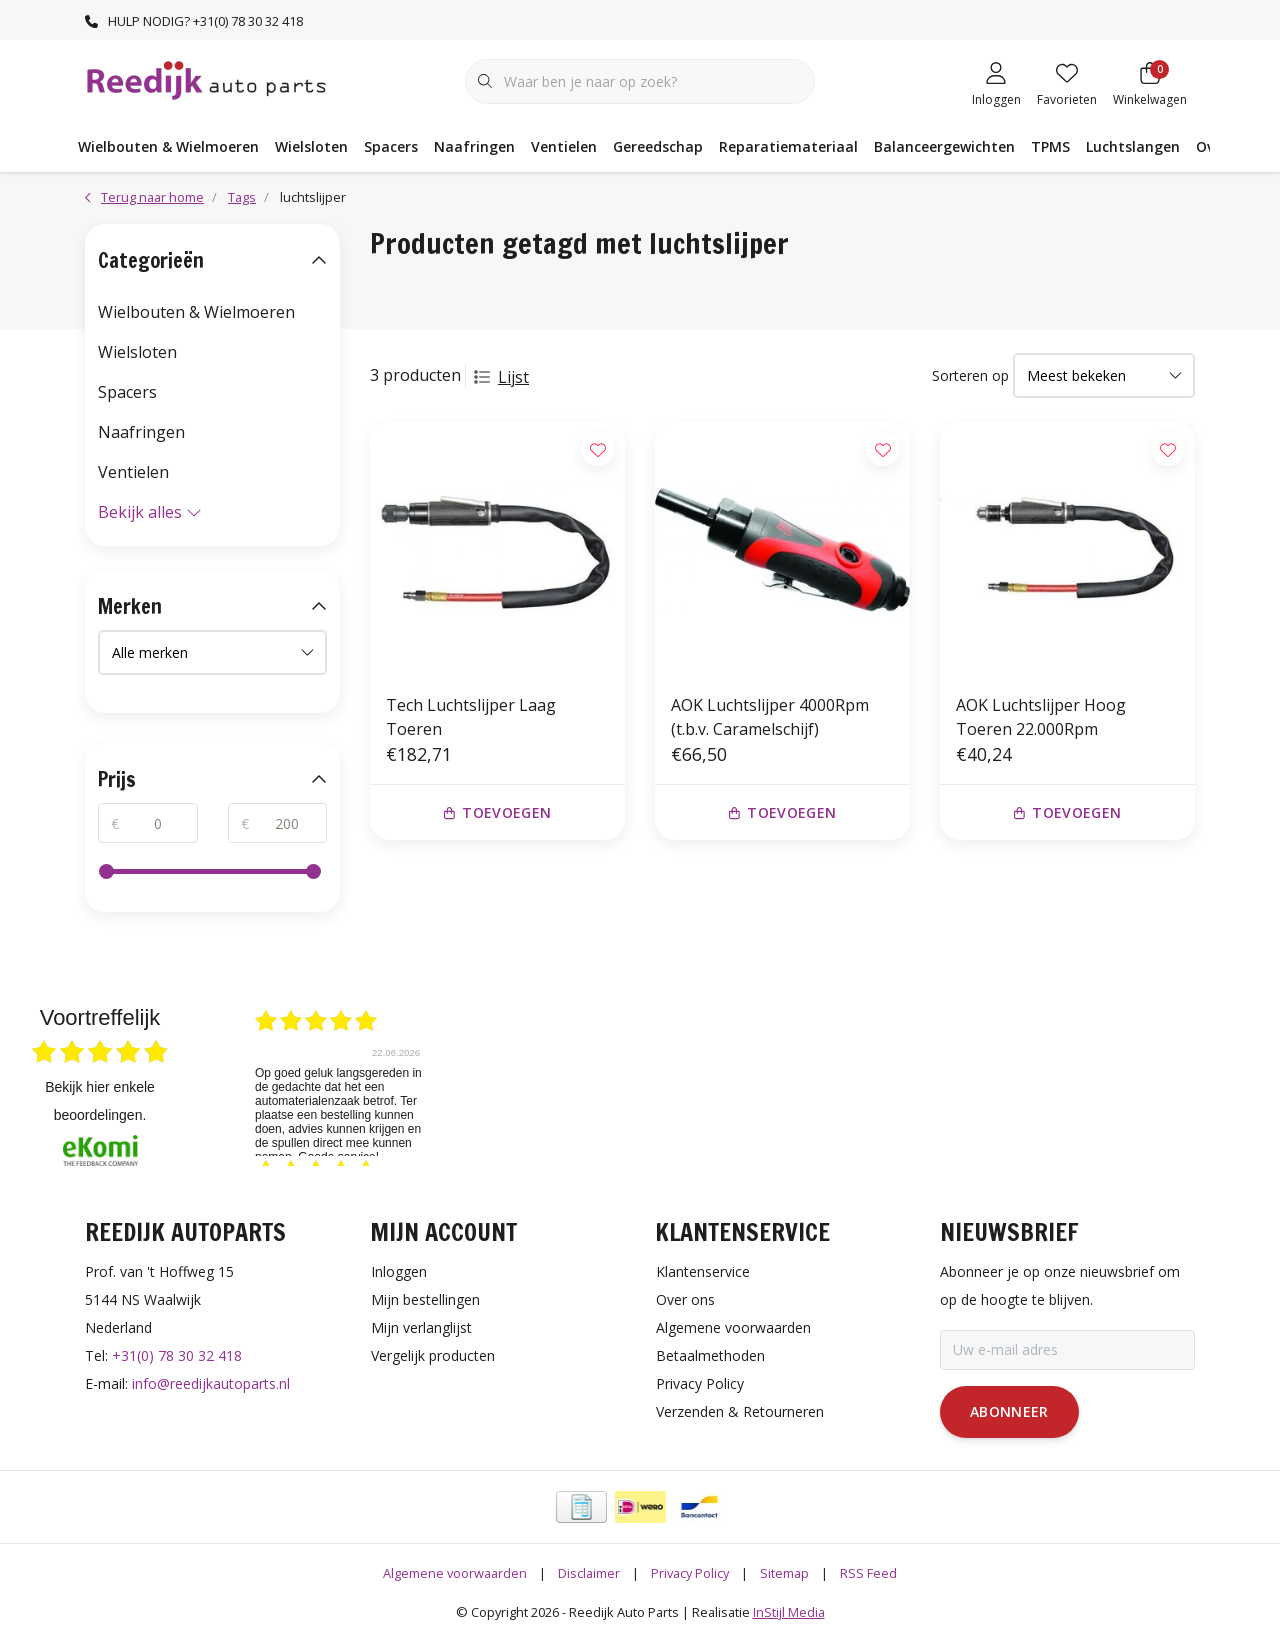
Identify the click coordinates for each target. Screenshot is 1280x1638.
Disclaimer (589, 1573)
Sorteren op (970, 375)
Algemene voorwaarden (455, 1573)
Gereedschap (658, 146)
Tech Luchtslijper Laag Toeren (471, 717)
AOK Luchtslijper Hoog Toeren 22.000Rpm (1041, 717)
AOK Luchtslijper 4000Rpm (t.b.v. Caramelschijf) (770, 717)
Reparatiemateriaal (788, 146)
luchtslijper (313, 197)
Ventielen (564, 146)
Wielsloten (311, 146)
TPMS (1050, 146)
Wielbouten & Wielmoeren (168, 146)
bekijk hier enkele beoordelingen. (100, 1101)
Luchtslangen (1133, 146)
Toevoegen (498, 812)
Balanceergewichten (944, 146)
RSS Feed (868, 1573)
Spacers (391, 146)
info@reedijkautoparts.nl (211, 1383)
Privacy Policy (690, 1573)
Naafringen (474, 146)
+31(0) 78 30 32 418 (177, 1355)
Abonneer (1009, 1411)
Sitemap (784, 1573)
